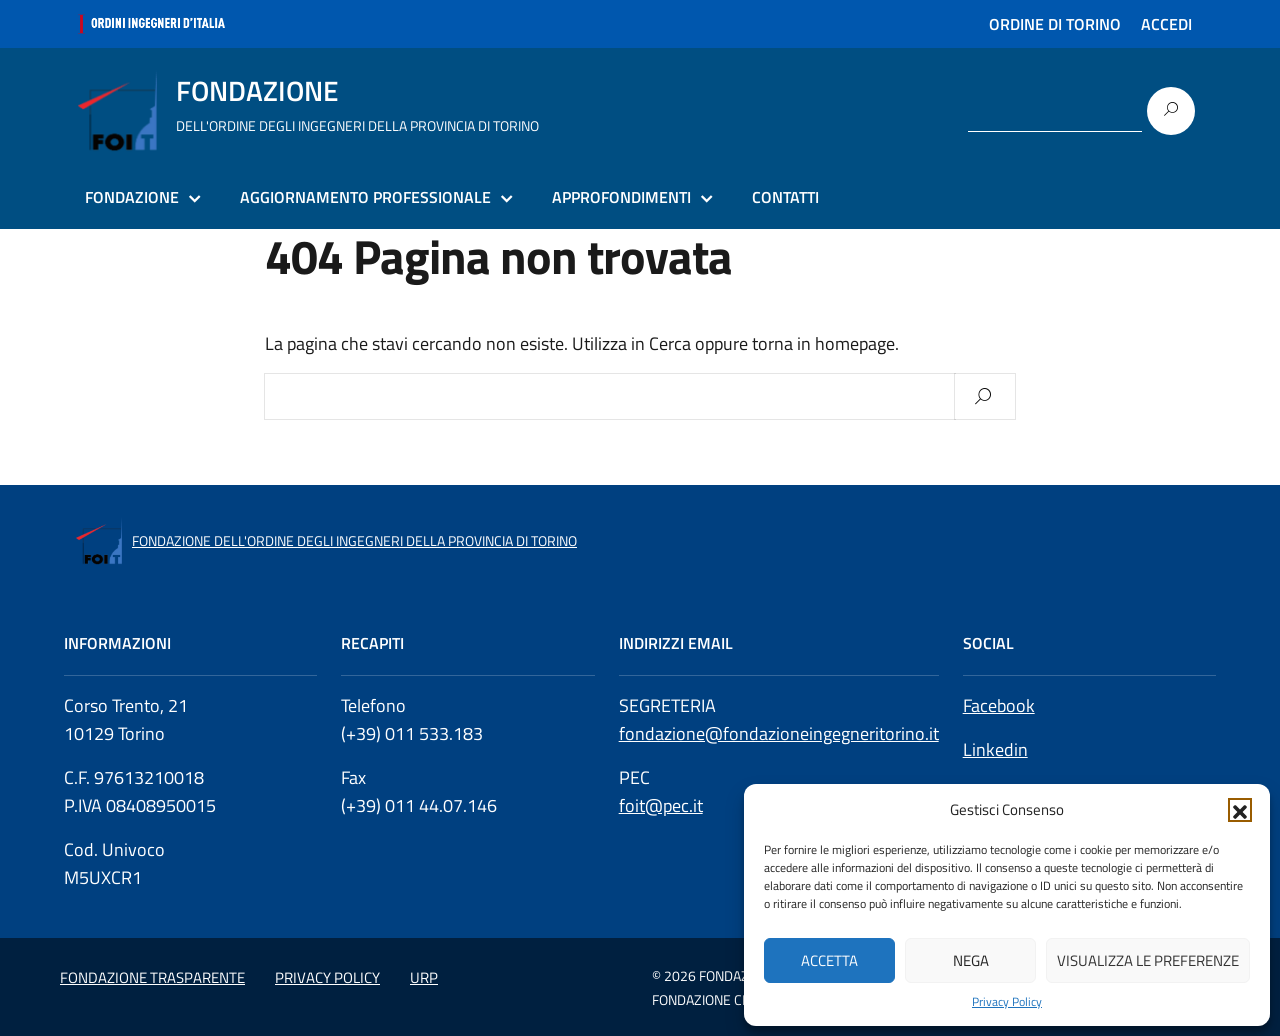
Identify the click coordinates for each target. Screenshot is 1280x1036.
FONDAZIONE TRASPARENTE (152, 977)
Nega (971, 960)
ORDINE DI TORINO (1055, 24)
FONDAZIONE (132, 197)
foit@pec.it (661, 805)
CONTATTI (785, 197)
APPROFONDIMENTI (621, 197)
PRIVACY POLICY (327, 977)
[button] (1240, 810)
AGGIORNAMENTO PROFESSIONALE (365, 197)
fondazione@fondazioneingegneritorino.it (779, 733)
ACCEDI (1166, 24)
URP (424, 977)
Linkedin (995, 749)
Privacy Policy (1007, 1002)
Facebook (999, 705)
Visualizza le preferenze (1148, 960)
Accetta (829, 960)
